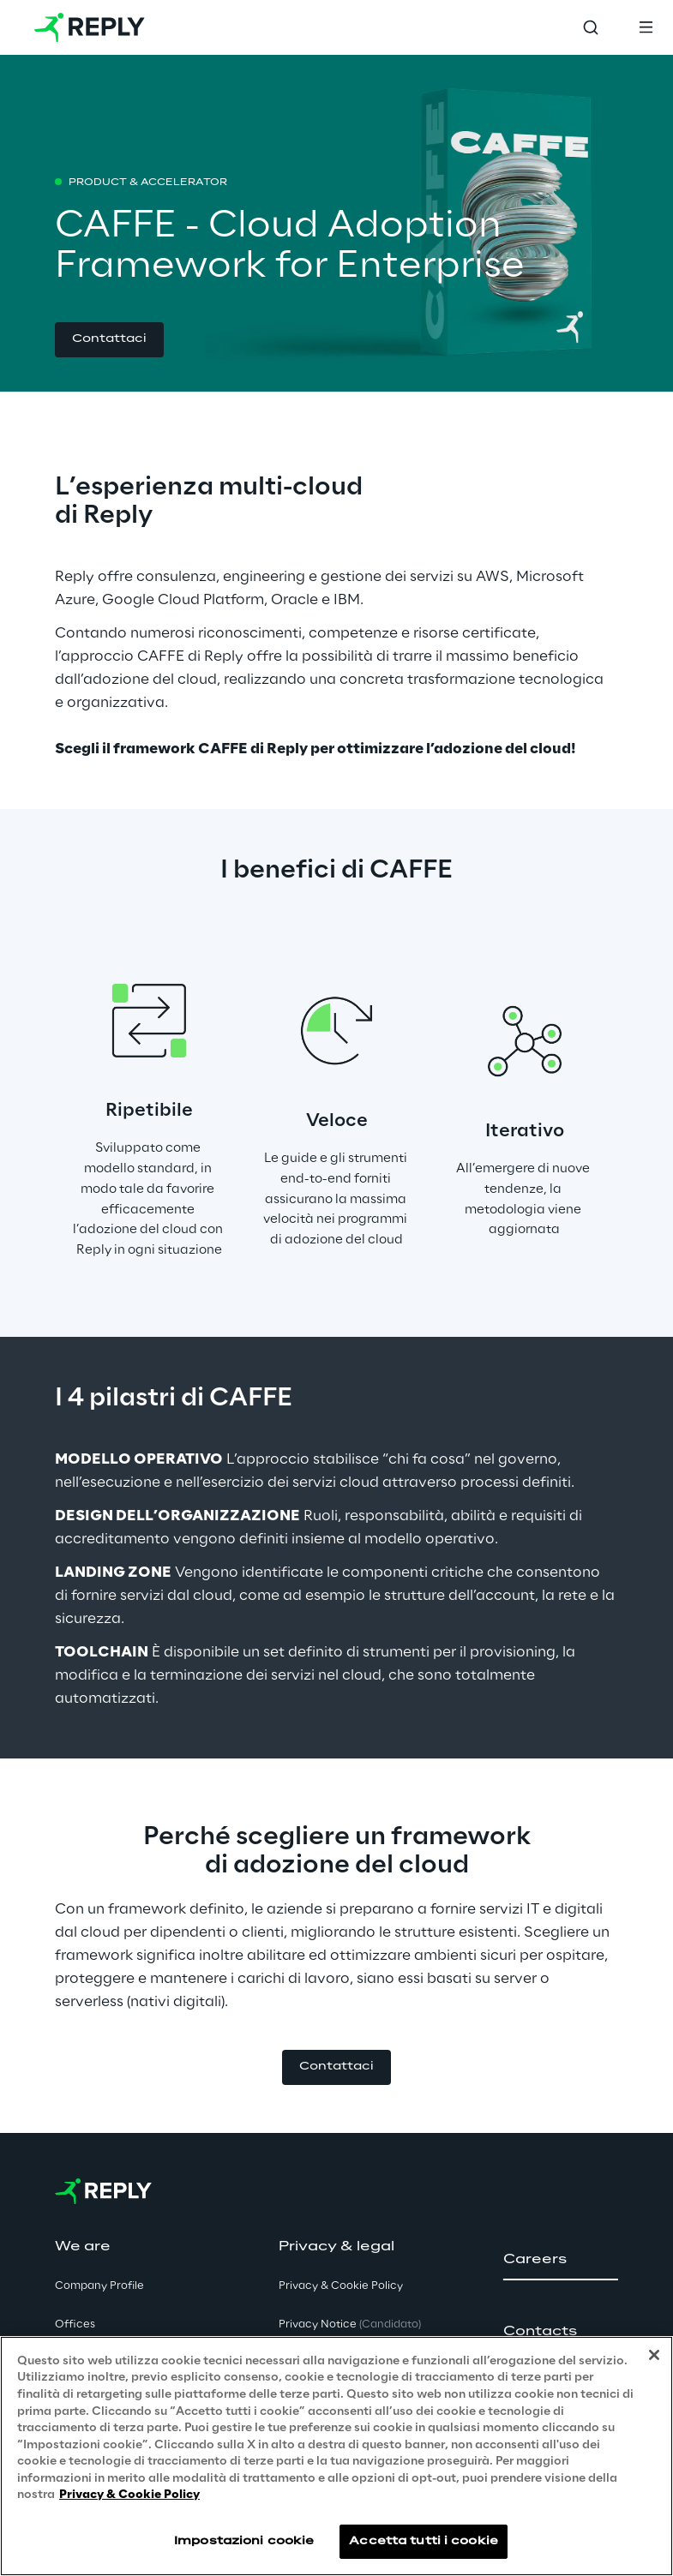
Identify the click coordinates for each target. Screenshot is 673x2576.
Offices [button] (75, 2324)
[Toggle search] (590, 27)
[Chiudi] (654, 2355)
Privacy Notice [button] (350, 2324)
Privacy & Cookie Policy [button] (341, 2285)
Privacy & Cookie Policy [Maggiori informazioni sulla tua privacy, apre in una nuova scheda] (129, 2495)
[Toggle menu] (645, 27)
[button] (109, 339)
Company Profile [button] (99, 2285)
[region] (336, 2456)
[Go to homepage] (89, 27)
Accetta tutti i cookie (423, 2541)
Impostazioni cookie (244, 2541)
